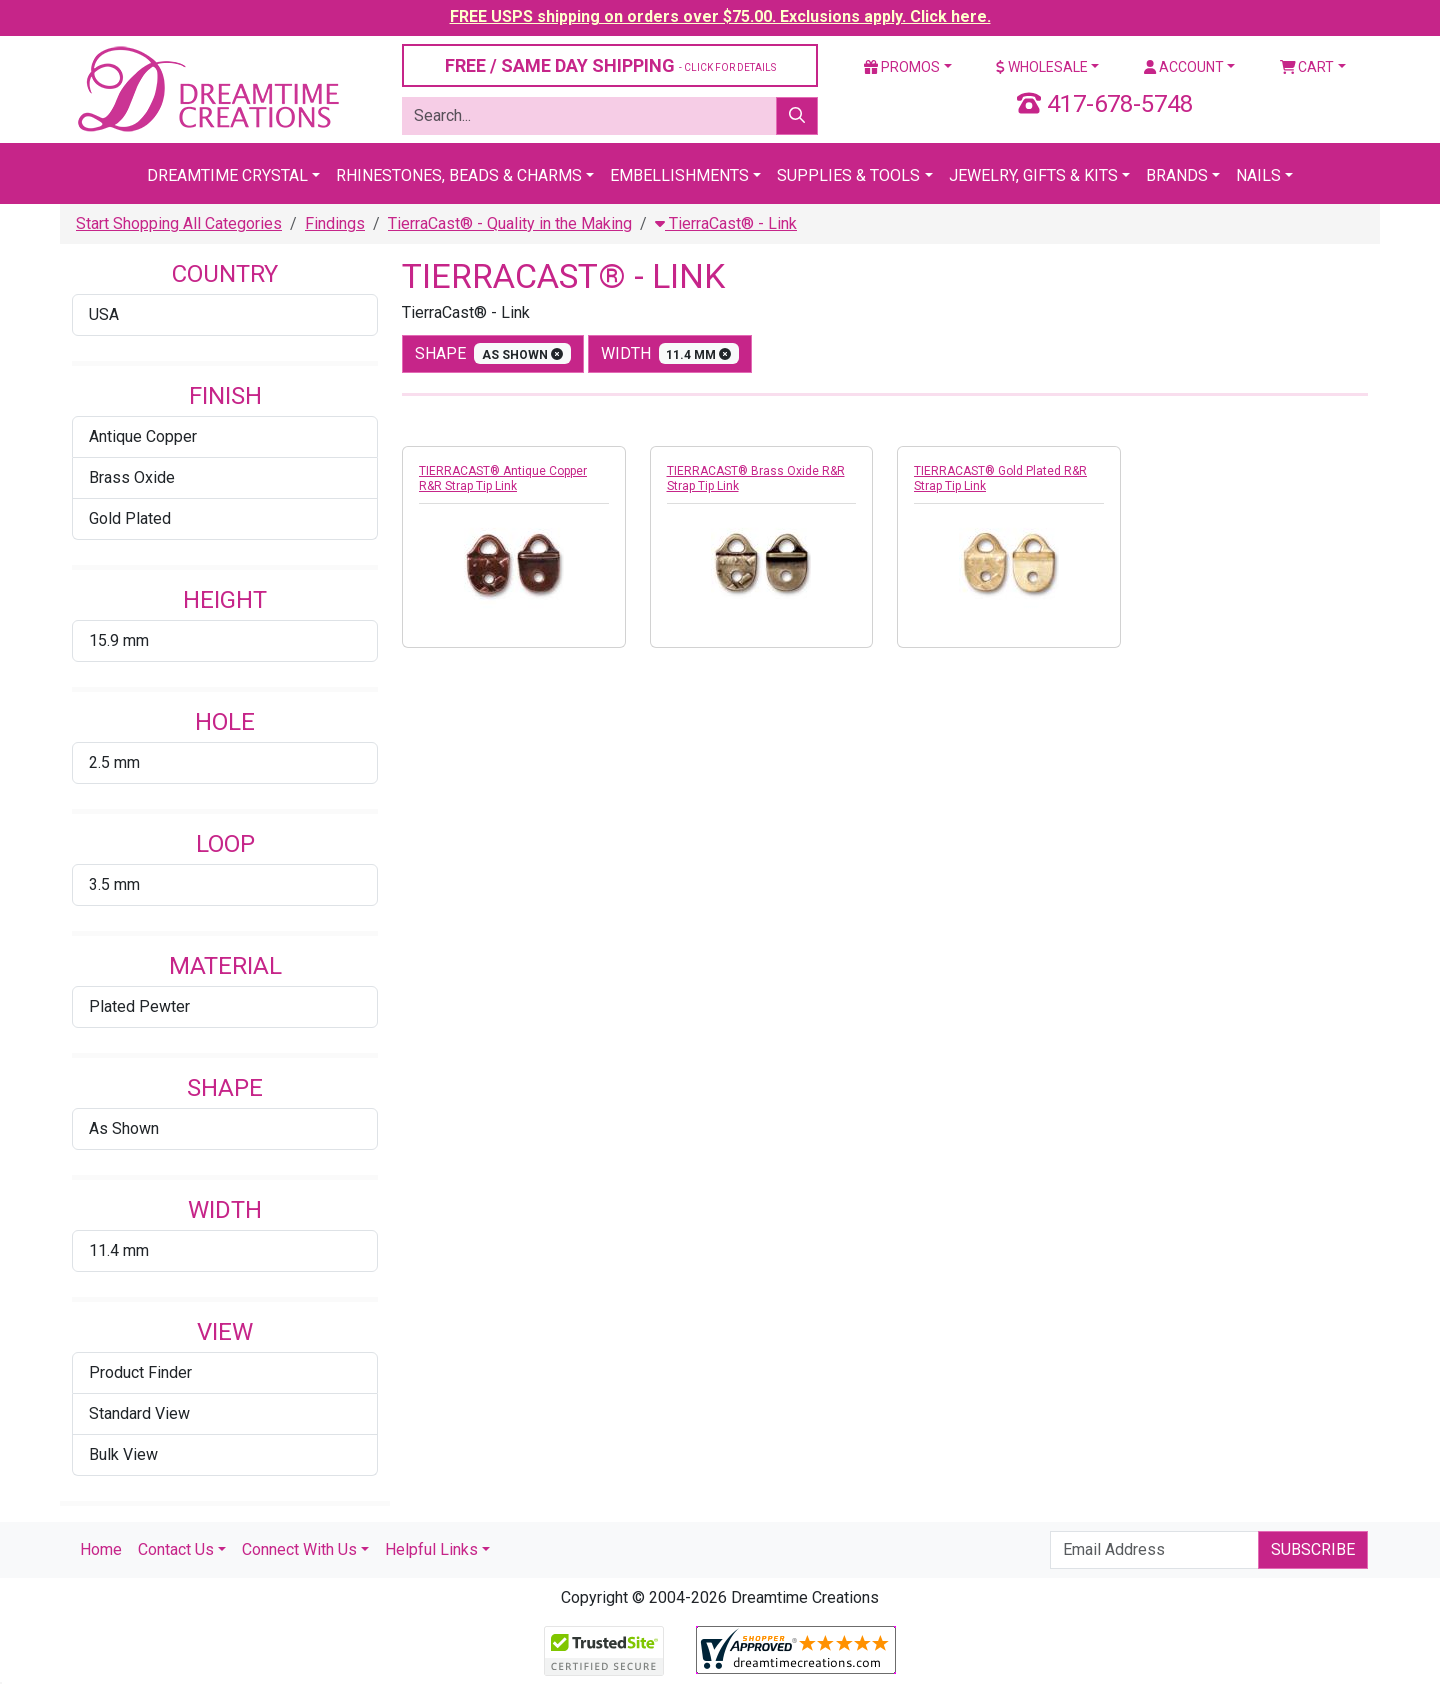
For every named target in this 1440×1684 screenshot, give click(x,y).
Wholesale (1042, 67)
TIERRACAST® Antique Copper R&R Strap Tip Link (503, 478)
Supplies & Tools (848, 175)
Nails (1258, 175)
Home (101, 1549)
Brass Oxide (132, 477)
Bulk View (123, 1454)
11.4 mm (119, 1250)
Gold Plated (130, 518)
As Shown (124, 1128)
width (670, 353)
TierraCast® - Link (726, 223)
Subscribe (1313, 1549)
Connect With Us (299, 1549)
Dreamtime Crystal (227, 175)
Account (1184, 67)
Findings (335, 223)
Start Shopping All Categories (179, 223)
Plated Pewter (139, 1006)
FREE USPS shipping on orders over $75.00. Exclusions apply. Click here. (720, 16)
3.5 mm (114, 884)
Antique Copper (143, 436)
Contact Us (176, 1549)
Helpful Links (431, 1549)
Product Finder (140, 1372)
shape (493, 353)
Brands (1177, 175)
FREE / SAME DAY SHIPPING (610, 65)
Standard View (139, 1413)
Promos (902, 67)
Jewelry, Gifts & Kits (1033, 175)
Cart (1307, 67)
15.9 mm (119, 640)
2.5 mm (114, 762)
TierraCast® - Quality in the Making (510, 223)
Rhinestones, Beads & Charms (459, 175)
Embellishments (679, 175)
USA (104, 314)
